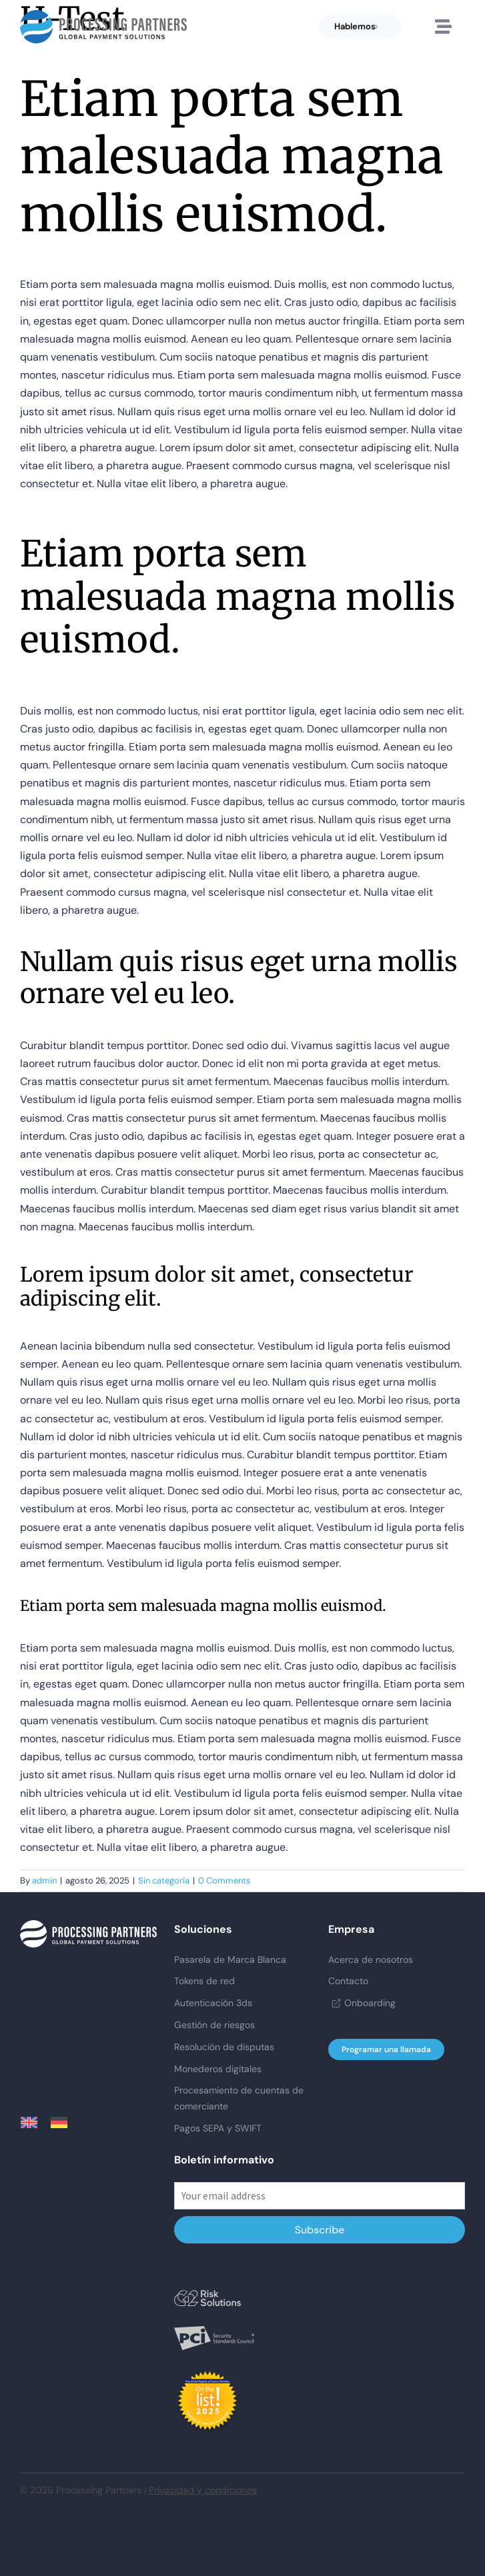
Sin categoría (163, 1880)
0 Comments (224, 1880)
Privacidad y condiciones (203, 2490)
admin (44, 1880)
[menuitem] (36, 2122)
